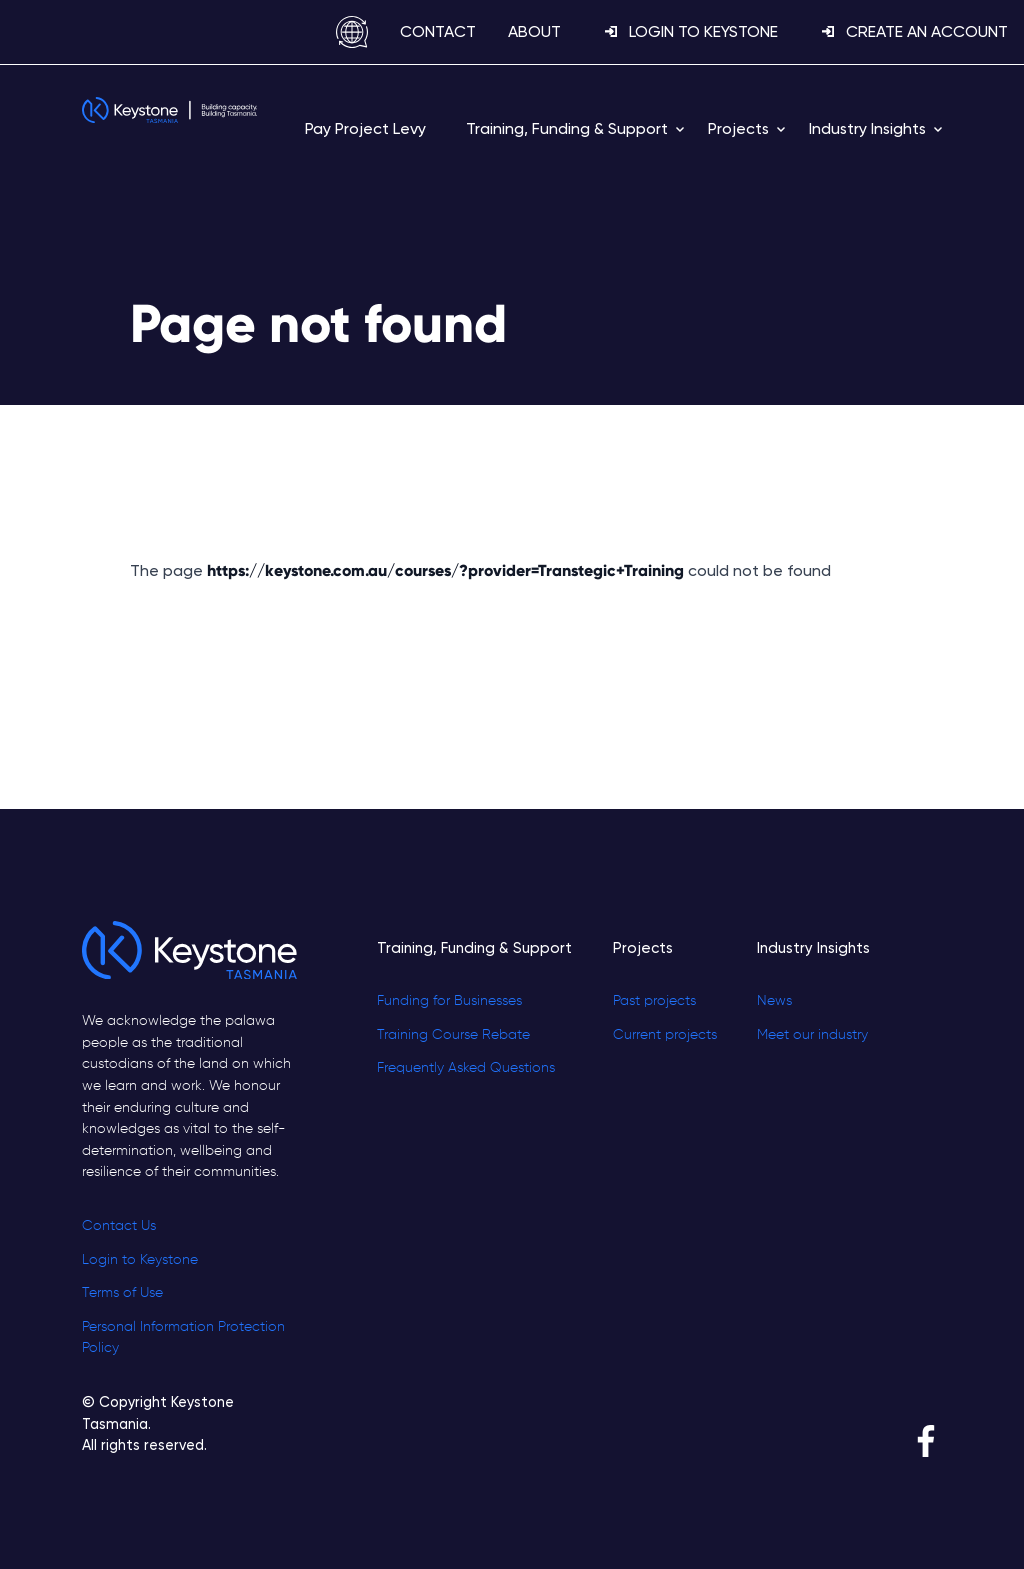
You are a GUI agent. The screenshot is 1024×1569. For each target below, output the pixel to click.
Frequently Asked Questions (466, 1068)
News (774, 1001)
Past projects (654, 1001)
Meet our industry (812, 1035)
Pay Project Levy (365, 128)
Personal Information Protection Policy (183, 1338)
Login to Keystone (140, 1260)
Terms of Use (122, 1293)
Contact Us (119, 1226)
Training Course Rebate (453, 1035)
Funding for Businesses (449, 1001)
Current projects (665, 1035)
